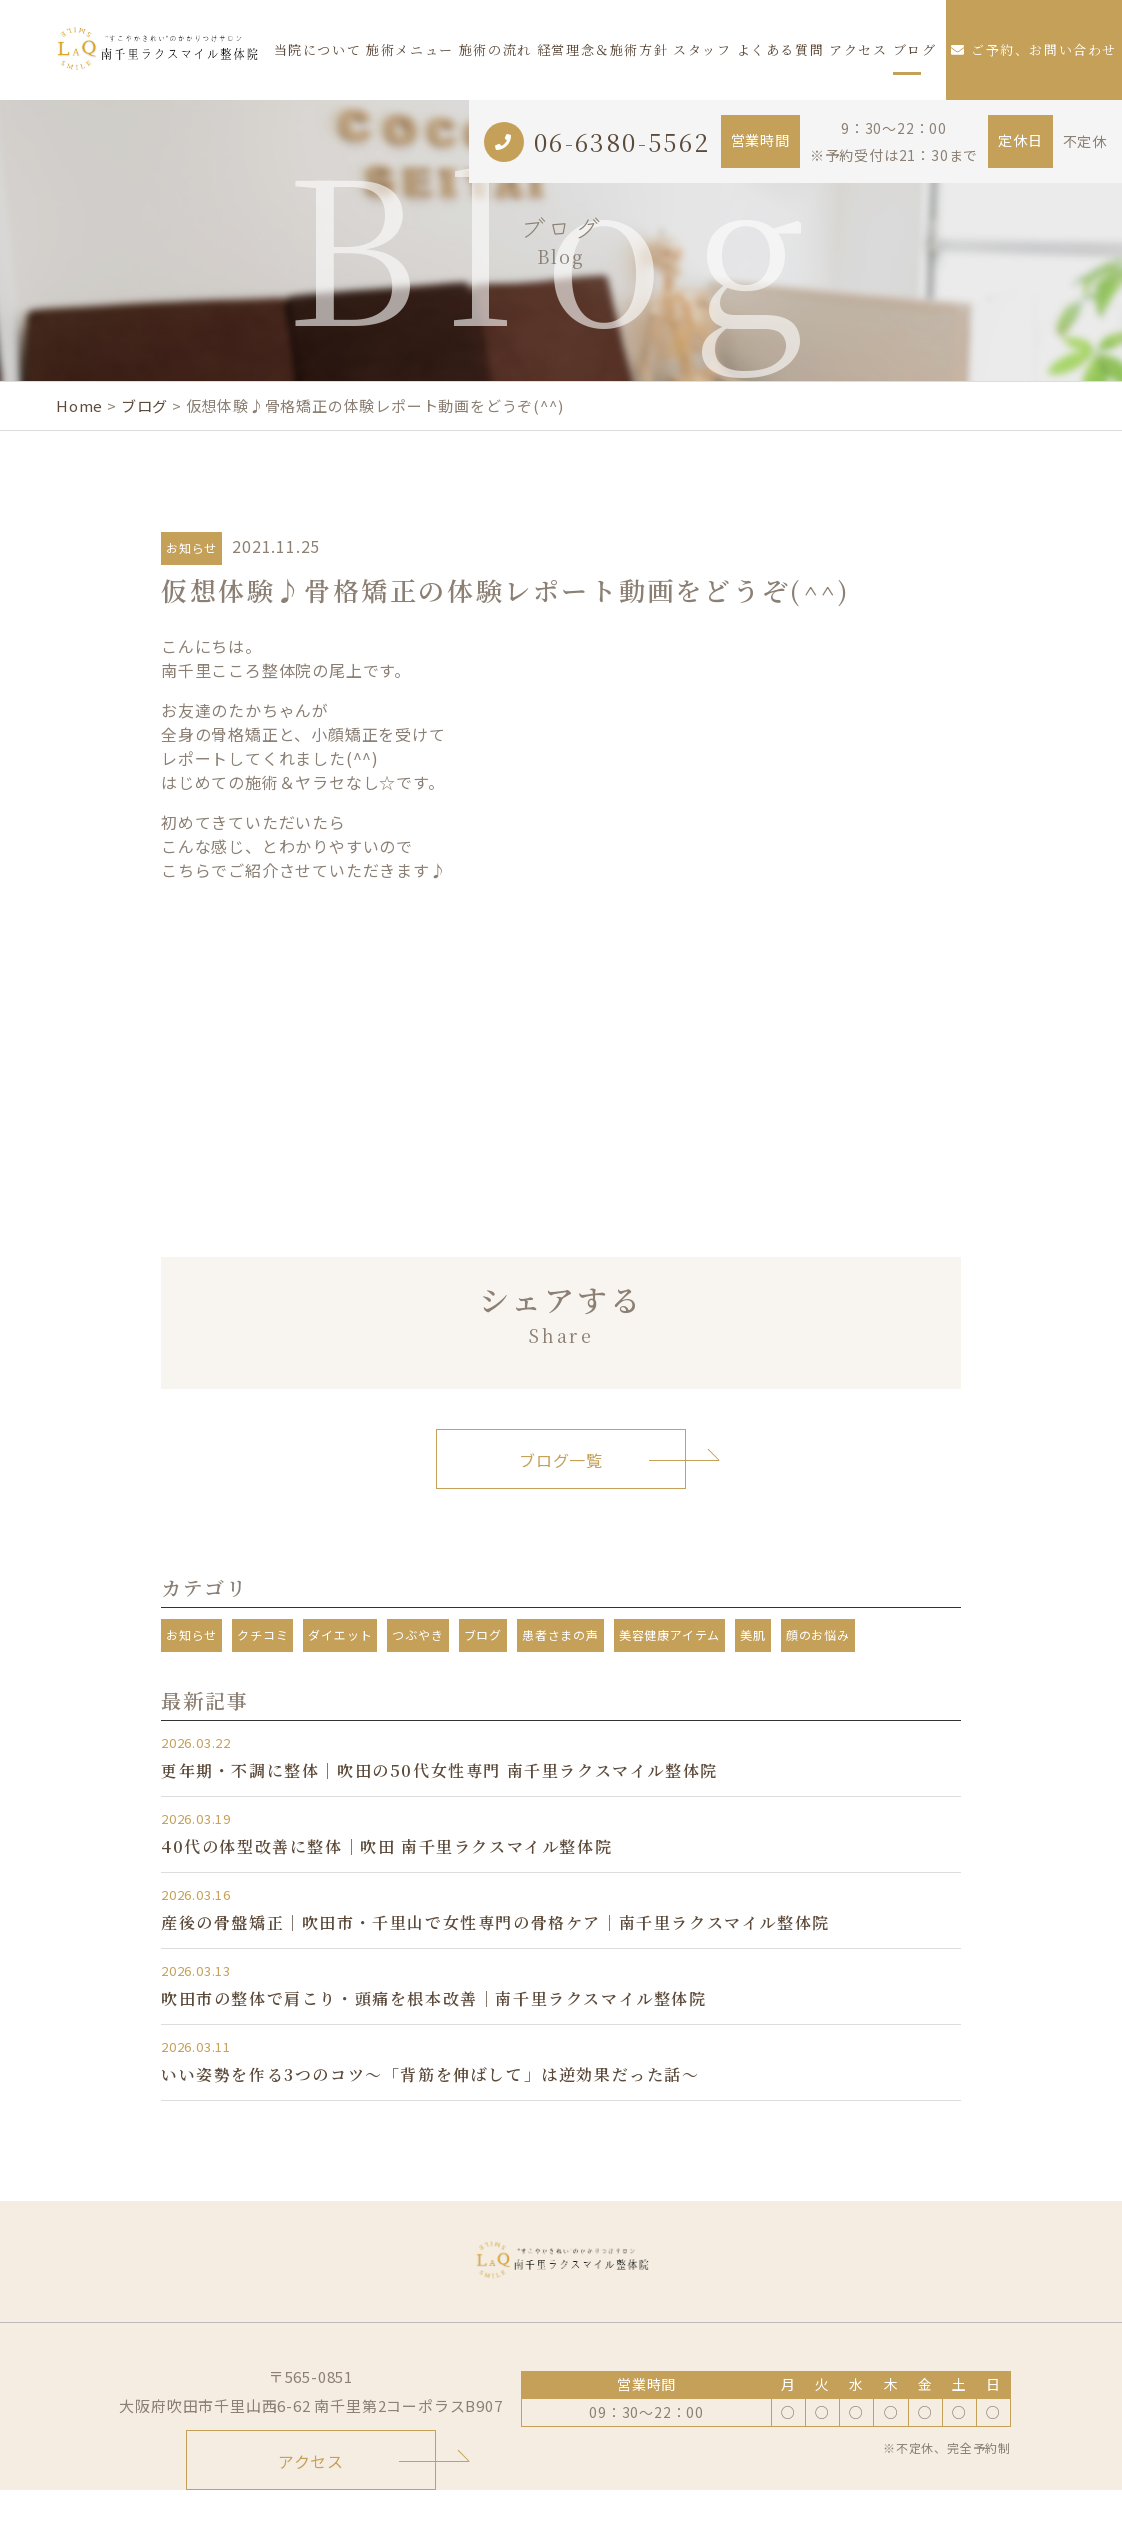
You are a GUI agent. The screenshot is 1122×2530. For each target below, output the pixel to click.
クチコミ (262, 1634)
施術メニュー (410, 49)
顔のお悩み (818, 1634)
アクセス (858, 49)
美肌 (753, 1634)
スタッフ (702, 49)
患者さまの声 (560, 1634)
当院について (318, 49)
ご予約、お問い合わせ (1034, 49)
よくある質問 (781, 49)
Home (79, 405)
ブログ (915, 49)
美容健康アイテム (669, 1634)
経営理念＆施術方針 (602, 49)
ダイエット (340, 1634)
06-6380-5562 (622, 141)
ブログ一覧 (561, 1460)
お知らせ (191, 547)
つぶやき (417, 1634)
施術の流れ (495, 49)
